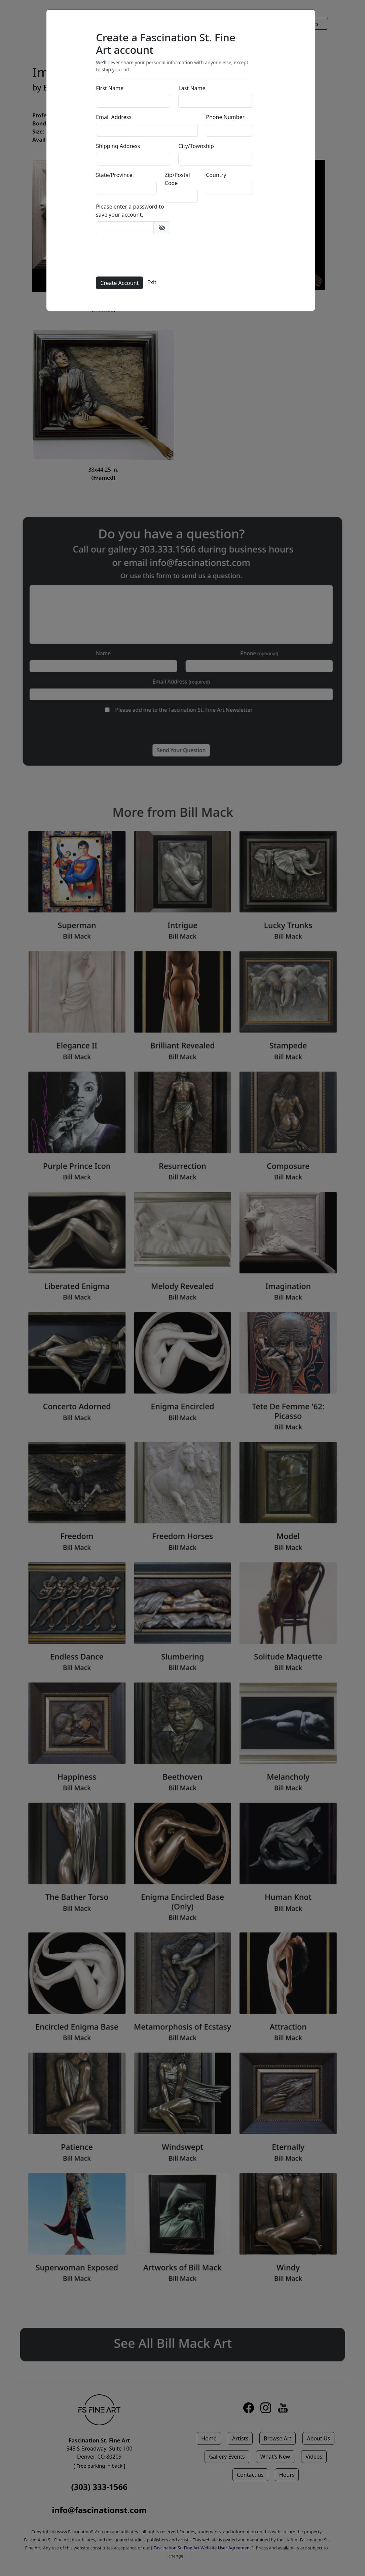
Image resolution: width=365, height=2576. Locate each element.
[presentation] (149, 255)
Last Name (193, 88)
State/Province (116, 175)
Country (218, 175)
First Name (111, 88)
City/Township (198, 146)
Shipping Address (120, 146)
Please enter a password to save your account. (132, 210)
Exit (153, 282)
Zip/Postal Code (179, 179)
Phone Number (227, 117)
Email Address (116, 117)
